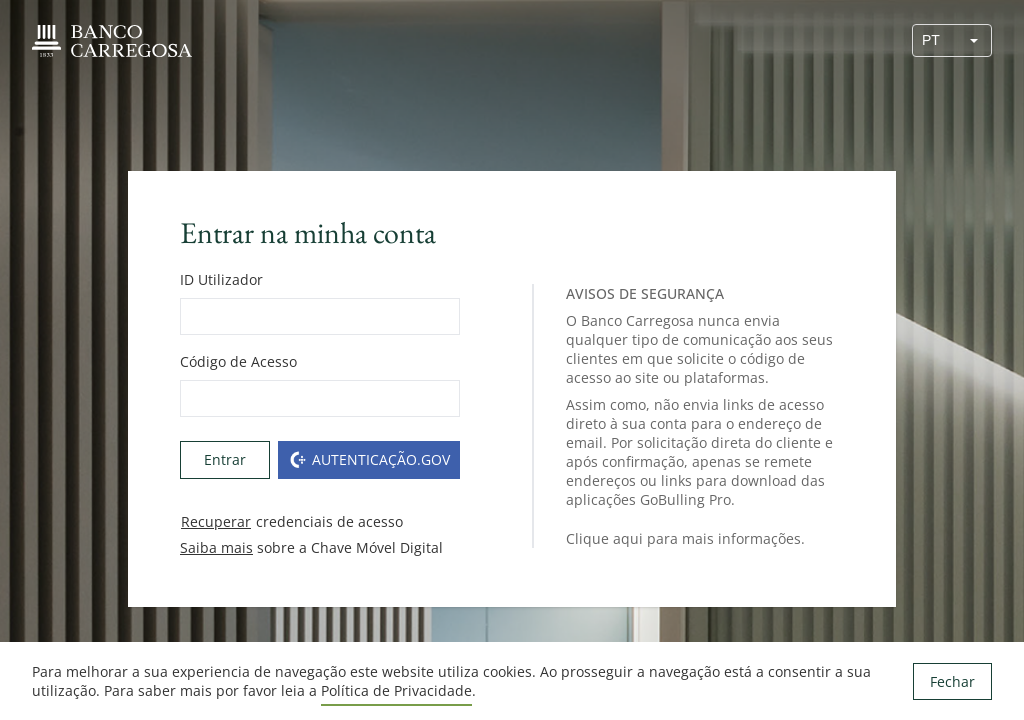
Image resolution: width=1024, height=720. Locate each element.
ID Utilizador (221, 279)
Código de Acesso (238, 361)
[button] (974, 40)
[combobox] (935, 40)
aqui (628, 538)
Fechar (952, 681)
